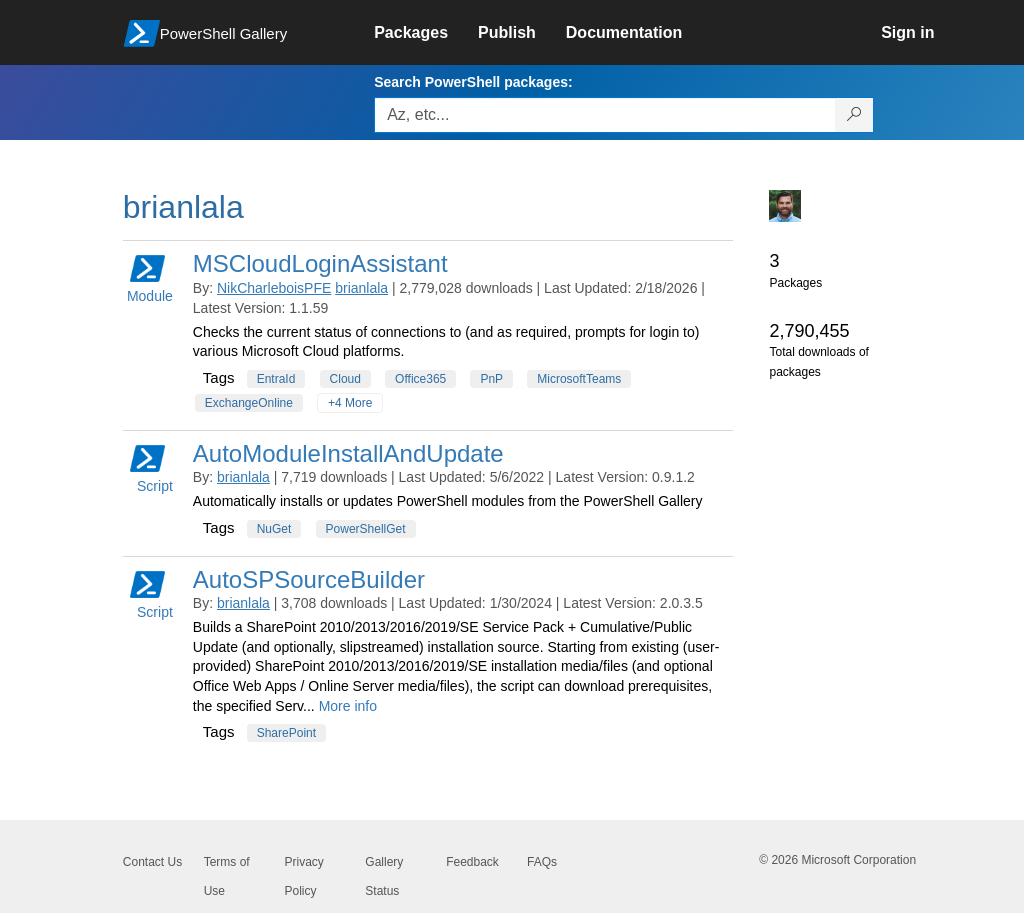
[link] (426, 33)
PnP (491, 379)
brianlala (361, 288)
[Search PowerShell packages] (854, 115)
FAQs (542, 862)
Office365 (420, 379)
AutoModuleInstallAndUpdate (348, 453)
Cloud (345, 379)
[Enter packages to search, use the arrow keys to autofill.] (605, 115)
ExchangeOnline (249, 403)
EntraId (276, 379)
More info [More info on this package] (348, 706)
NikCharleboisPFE (274, 288)
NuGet (274, 529)
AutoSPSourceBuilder (309, 579)
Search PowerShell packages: (473, 82)
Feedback (472, 862)
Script (151, 467)
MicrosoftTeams (579, 379)
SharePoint (286, 733)
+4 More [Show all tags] (350, 403)
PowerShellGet (366, 529)
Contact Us (152, 862)
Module (150, 277)
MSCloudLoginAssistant (320, 263)
